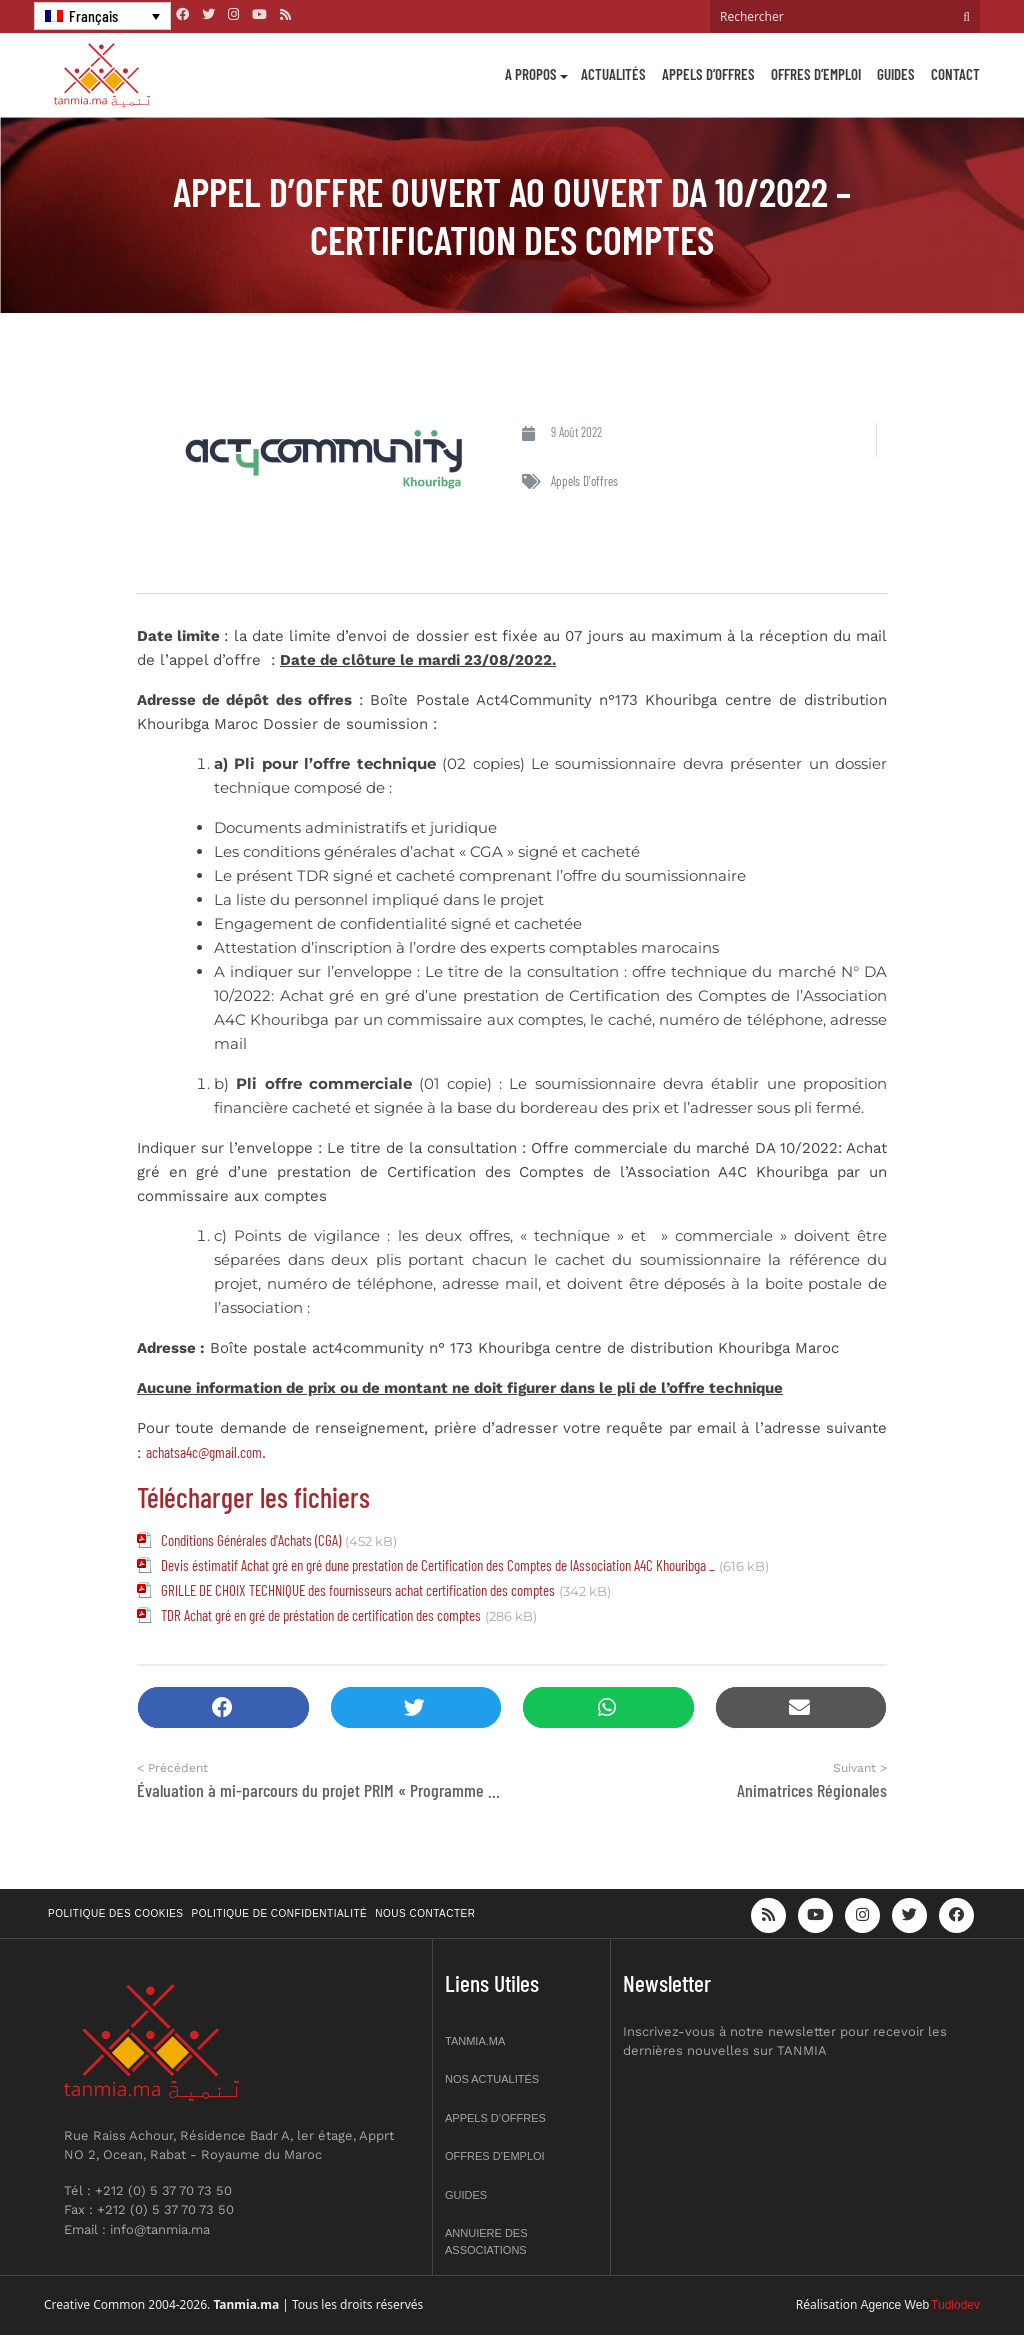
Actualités (613, 74)
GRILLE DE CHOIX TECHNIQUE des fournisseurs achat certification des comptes (358, 1590)
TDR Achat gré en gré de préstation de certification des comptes (321, 1615)
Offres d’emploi (816, 74)
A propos (531, 74)
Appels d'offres (584, 481)
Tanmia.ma (475, 2041)
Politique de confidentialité (280, 1913)
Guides (896, 74)
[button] (223, 1707)
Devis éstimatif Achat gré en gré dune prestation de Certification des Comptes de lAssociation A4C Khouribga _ (438, 1565)
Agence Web (895, 2305)
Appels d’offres (708, 74)
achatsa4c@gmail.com (204, 1452)
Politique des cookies (116, 1913)
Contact (955, 74)
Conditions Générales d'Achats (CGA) (251, 1540)
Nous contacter (425, 1913)
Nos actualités (492, 2079)
